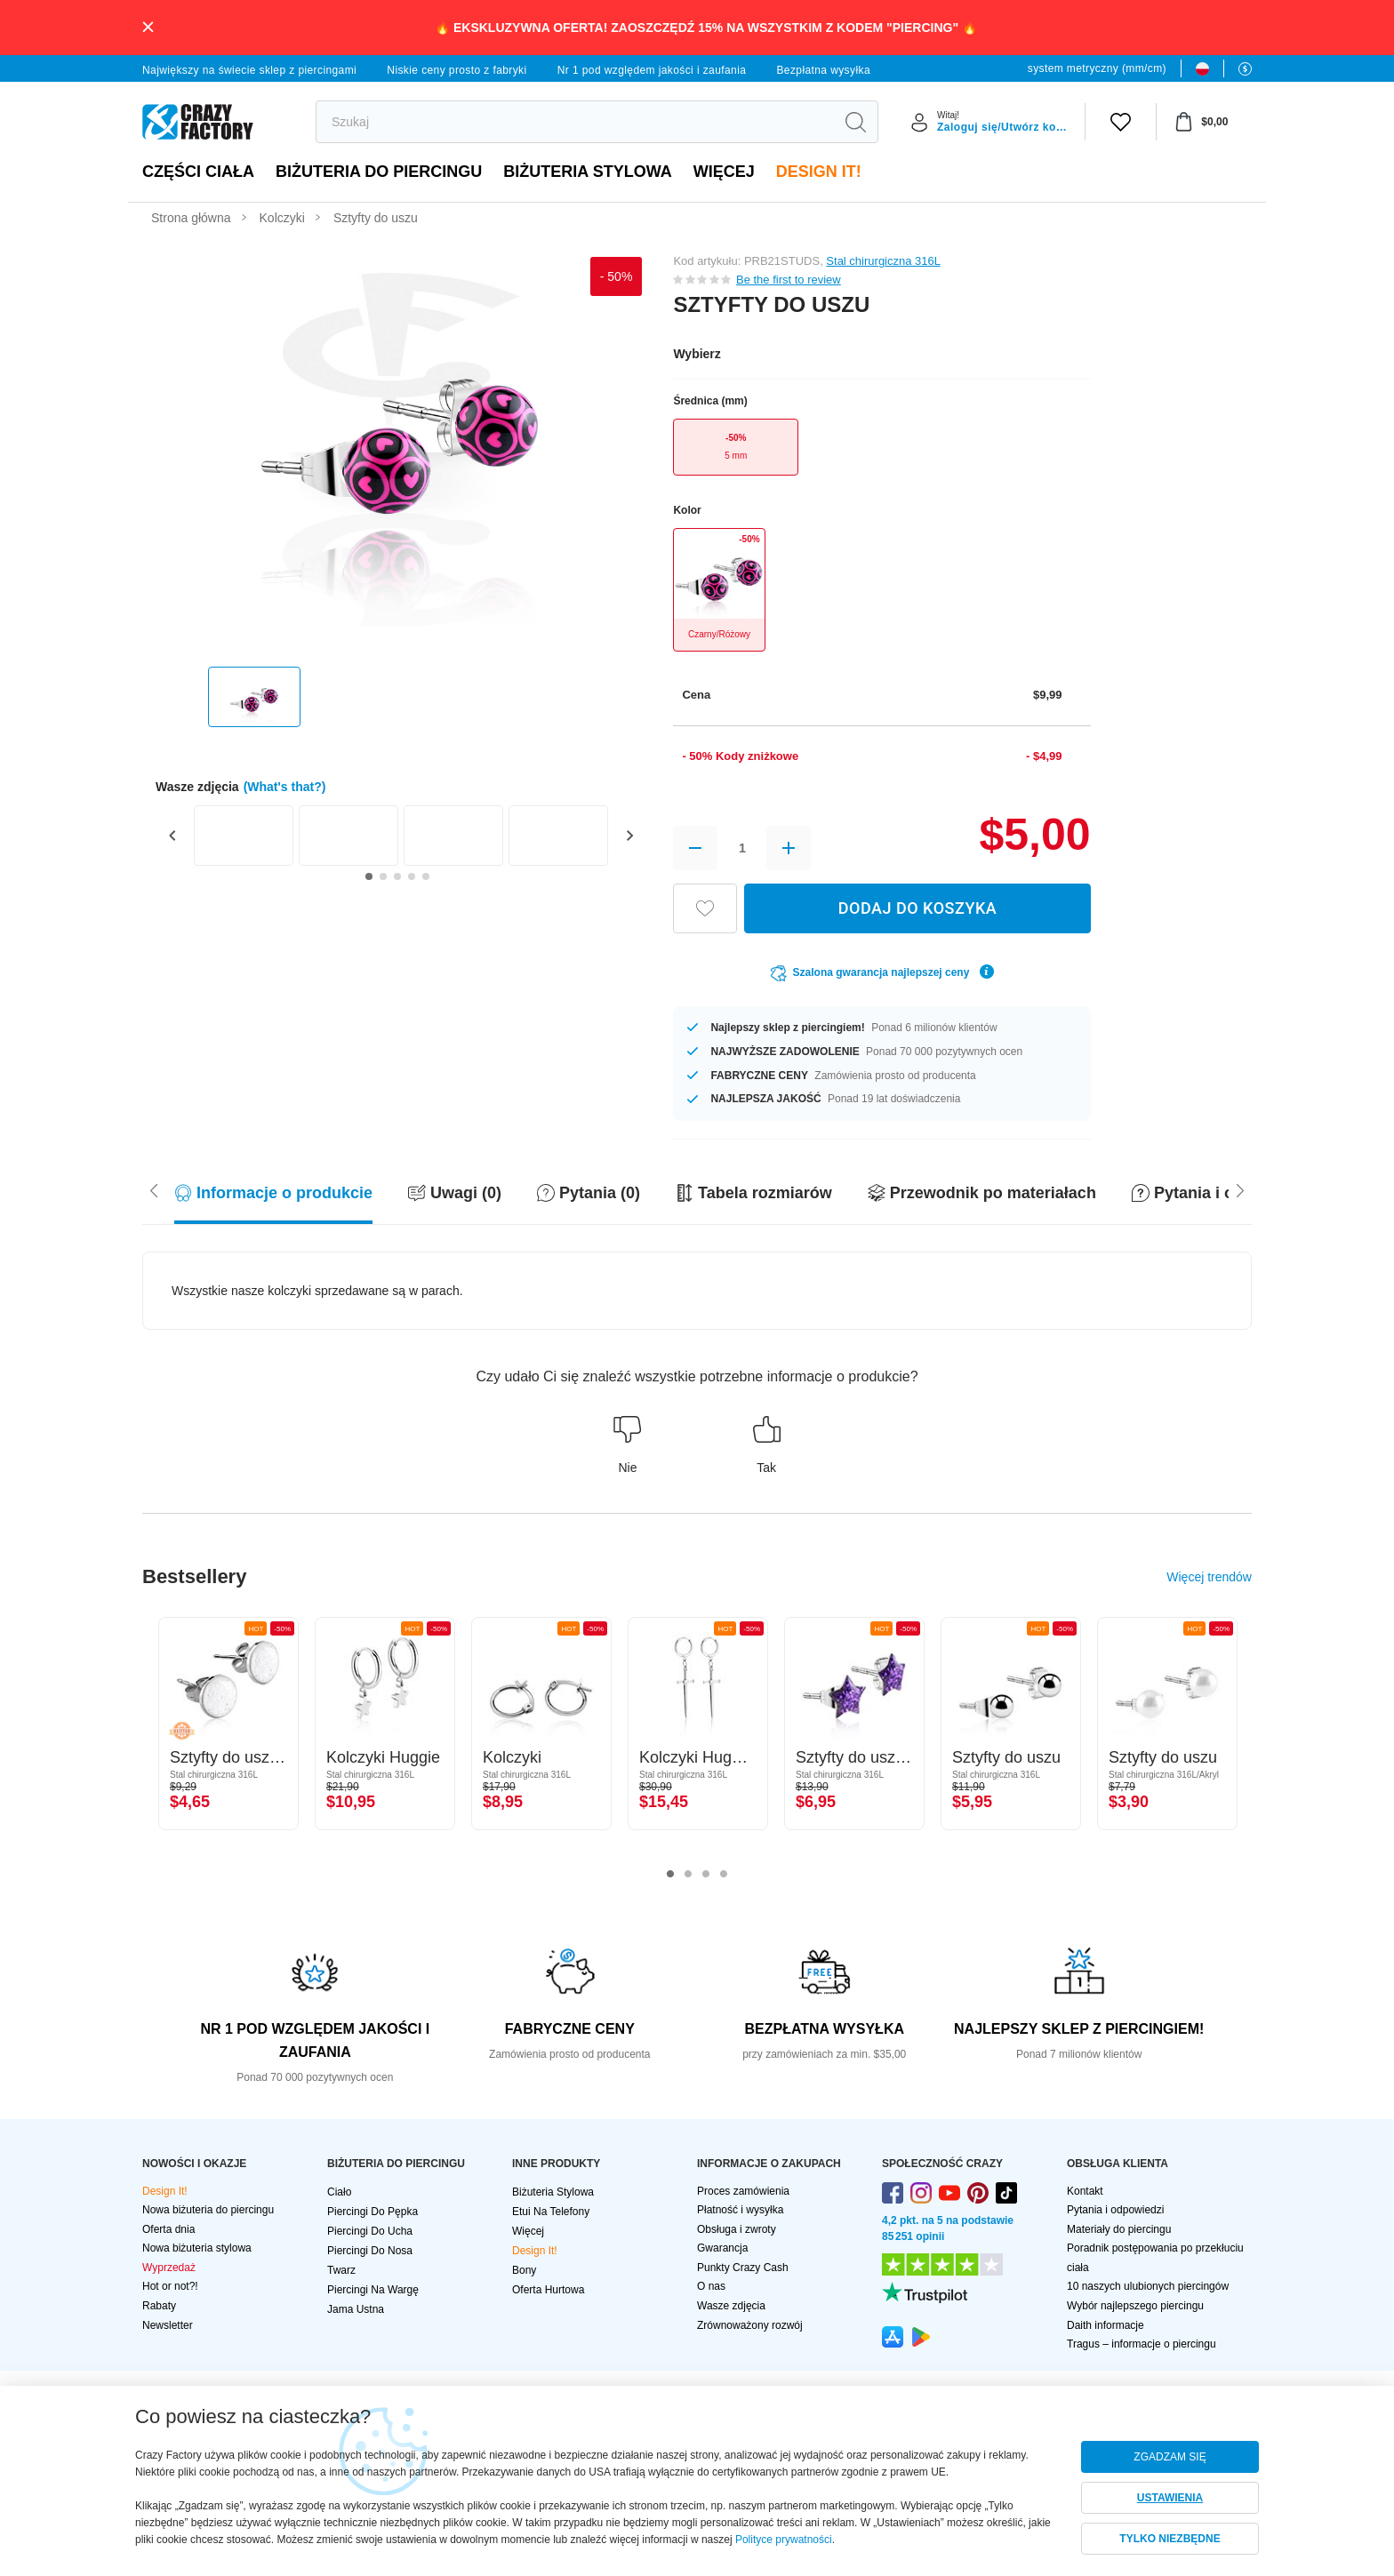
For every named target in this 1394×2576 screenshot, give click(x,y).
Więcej (724, 171)
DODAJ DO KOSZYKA (917, 908)
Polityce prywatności (783, 2539)
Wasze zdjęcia (731, 2306)
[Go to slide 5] (425, 876)
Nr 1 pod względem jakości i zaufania (652, 70)
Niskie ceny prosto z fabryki (456, 70)
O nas (711, 2286)
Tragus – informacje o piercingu (1141, 2344)
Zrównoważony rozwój (750, 2325)
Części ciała (198, 171)
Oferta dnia (168, 2229)
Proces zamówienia (743, 2191)
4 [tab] (724, 1875)
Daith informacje (1105, 2325)
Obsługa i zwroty (736, 2229)
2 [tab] (688, 1875)
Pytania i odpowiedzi (1115, 2210)
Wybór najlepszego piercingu (1135, 2306)
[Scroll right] (153, 1189)
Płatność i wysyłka (740, 2210)
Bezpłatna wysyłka (823, 70)
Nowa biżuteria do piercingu (208, 2210)
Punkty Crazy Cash (743, 2267)
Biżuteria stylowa (587, 171)
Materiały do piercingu (1119, 2229)
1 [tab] (670, 1875)
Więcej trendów (1209, 1577)
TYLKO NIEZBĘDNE (1169, 2538)
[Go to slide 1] (369, 876)
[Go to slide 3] (397, 876)
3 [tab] (706, 1875)
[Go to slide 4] (411, 876)
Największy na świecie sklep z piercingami (249, 70)
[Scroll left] (1240, 1189)
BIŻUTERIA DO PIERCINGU (379, 171)
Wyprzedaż (169, 2267)
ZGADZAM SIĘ (1170, 2457)
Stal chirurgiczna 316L (883, 261)
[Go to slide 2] (383, 876)
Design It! (818, 171)
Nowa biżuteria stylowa (197, 2248)
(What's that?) (285, 787)
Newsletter (167, 2325)
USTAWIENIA (1170, 2498)
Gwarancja (722, 2248)
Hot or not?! (170, 2286)
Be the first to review (788, 279)
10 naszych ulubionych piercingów (1148, 2286)
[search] (575, 122)
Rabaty (159, 2306)
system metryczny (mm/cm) (1097, 68)
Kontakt (1085, 2191)
